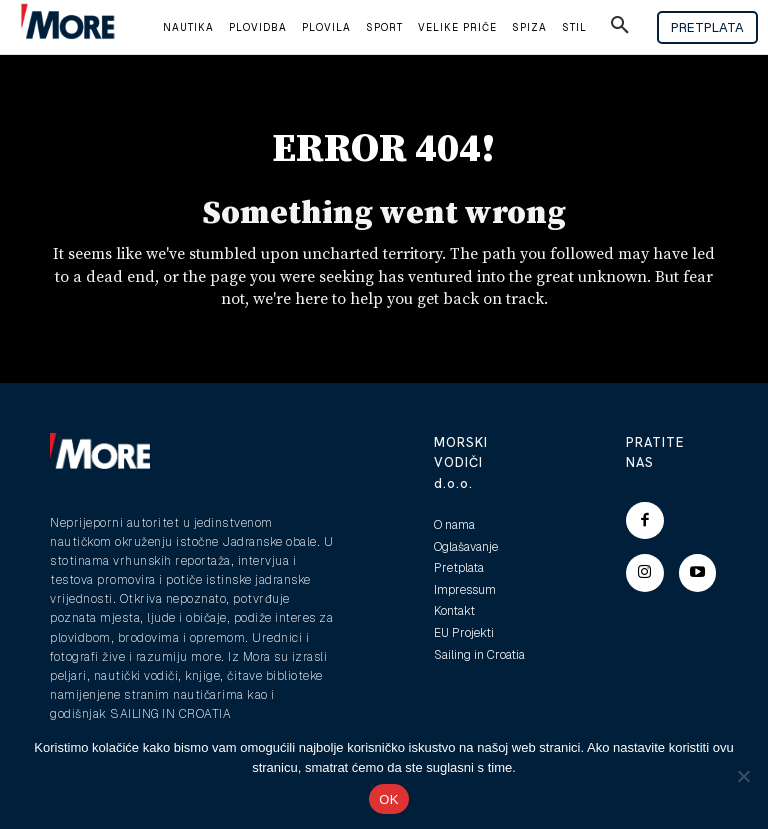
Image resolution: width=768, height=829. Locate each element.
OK (388, 799)
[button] (620, 28)
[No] (743, 776)
